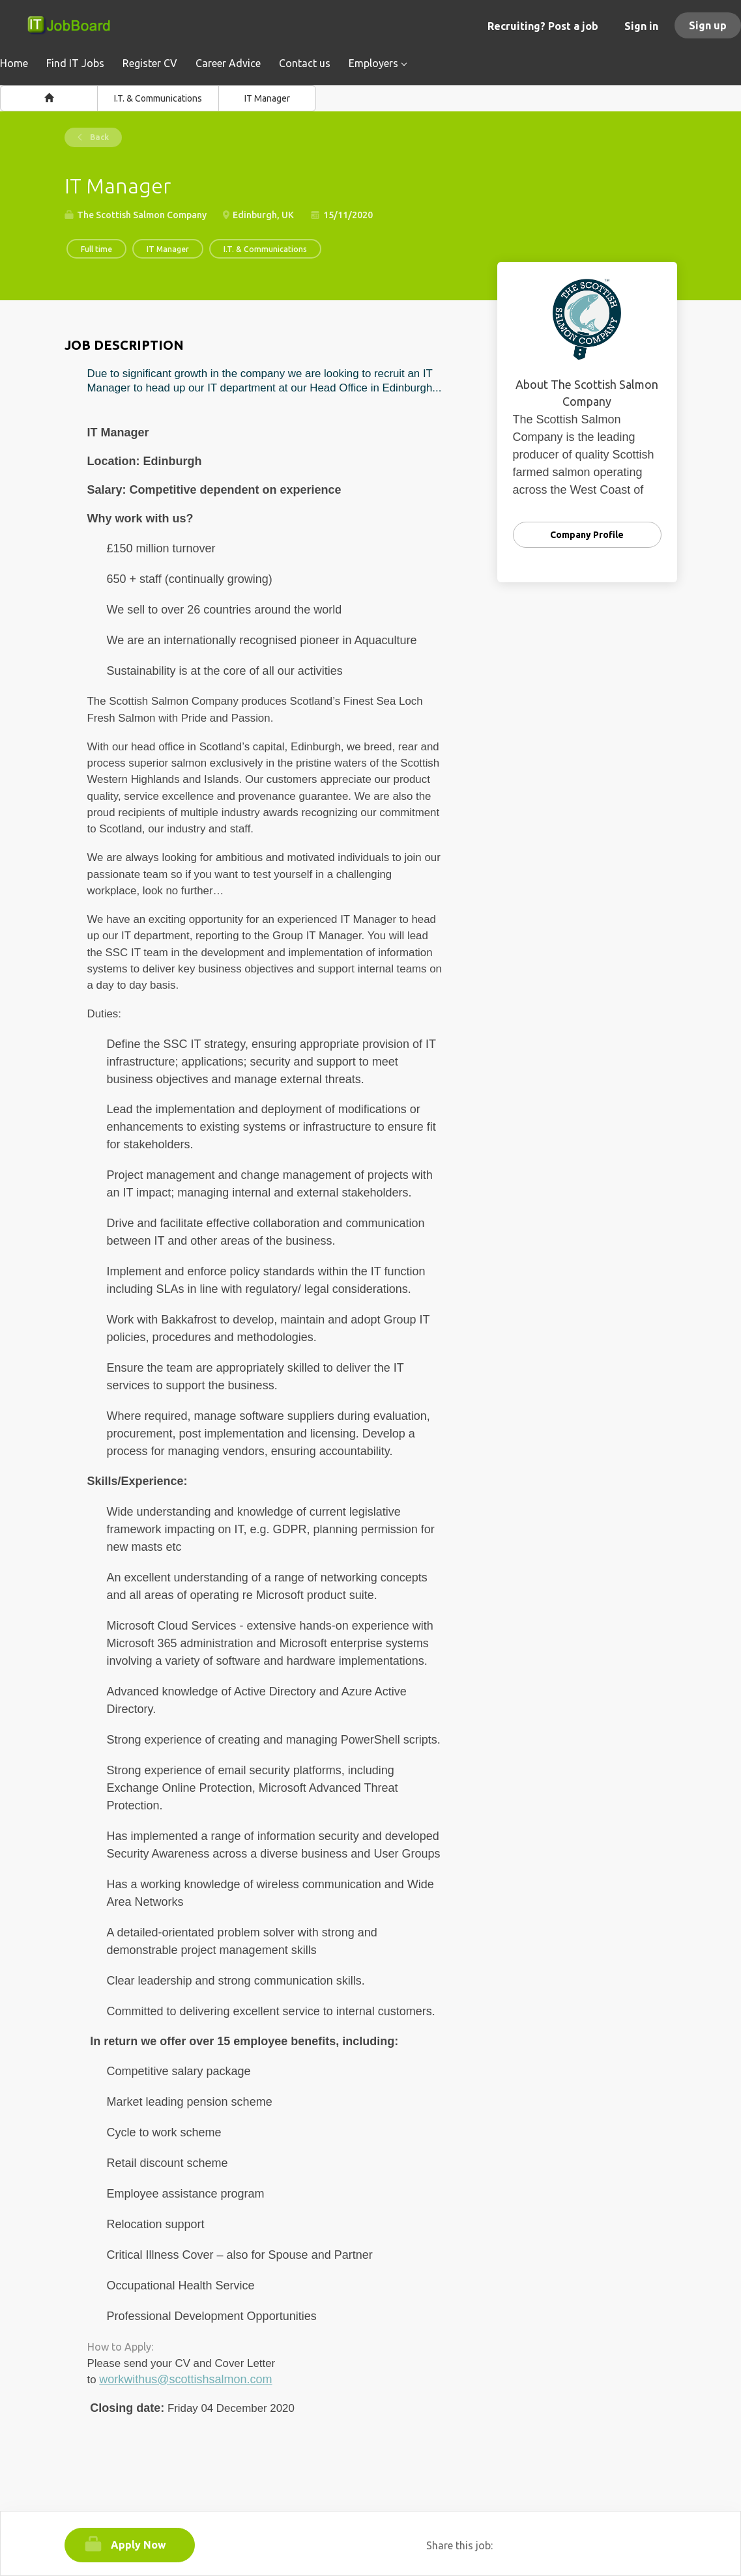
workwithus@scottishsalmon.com (185, 2379)
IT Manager (267, 98)
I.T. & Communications (158, 98)
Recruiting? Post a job (542, 26)
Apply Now (138, 2545)
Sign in (641, 26)
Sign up (708, 25)
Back (98, 137)
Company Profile (587, 535)
